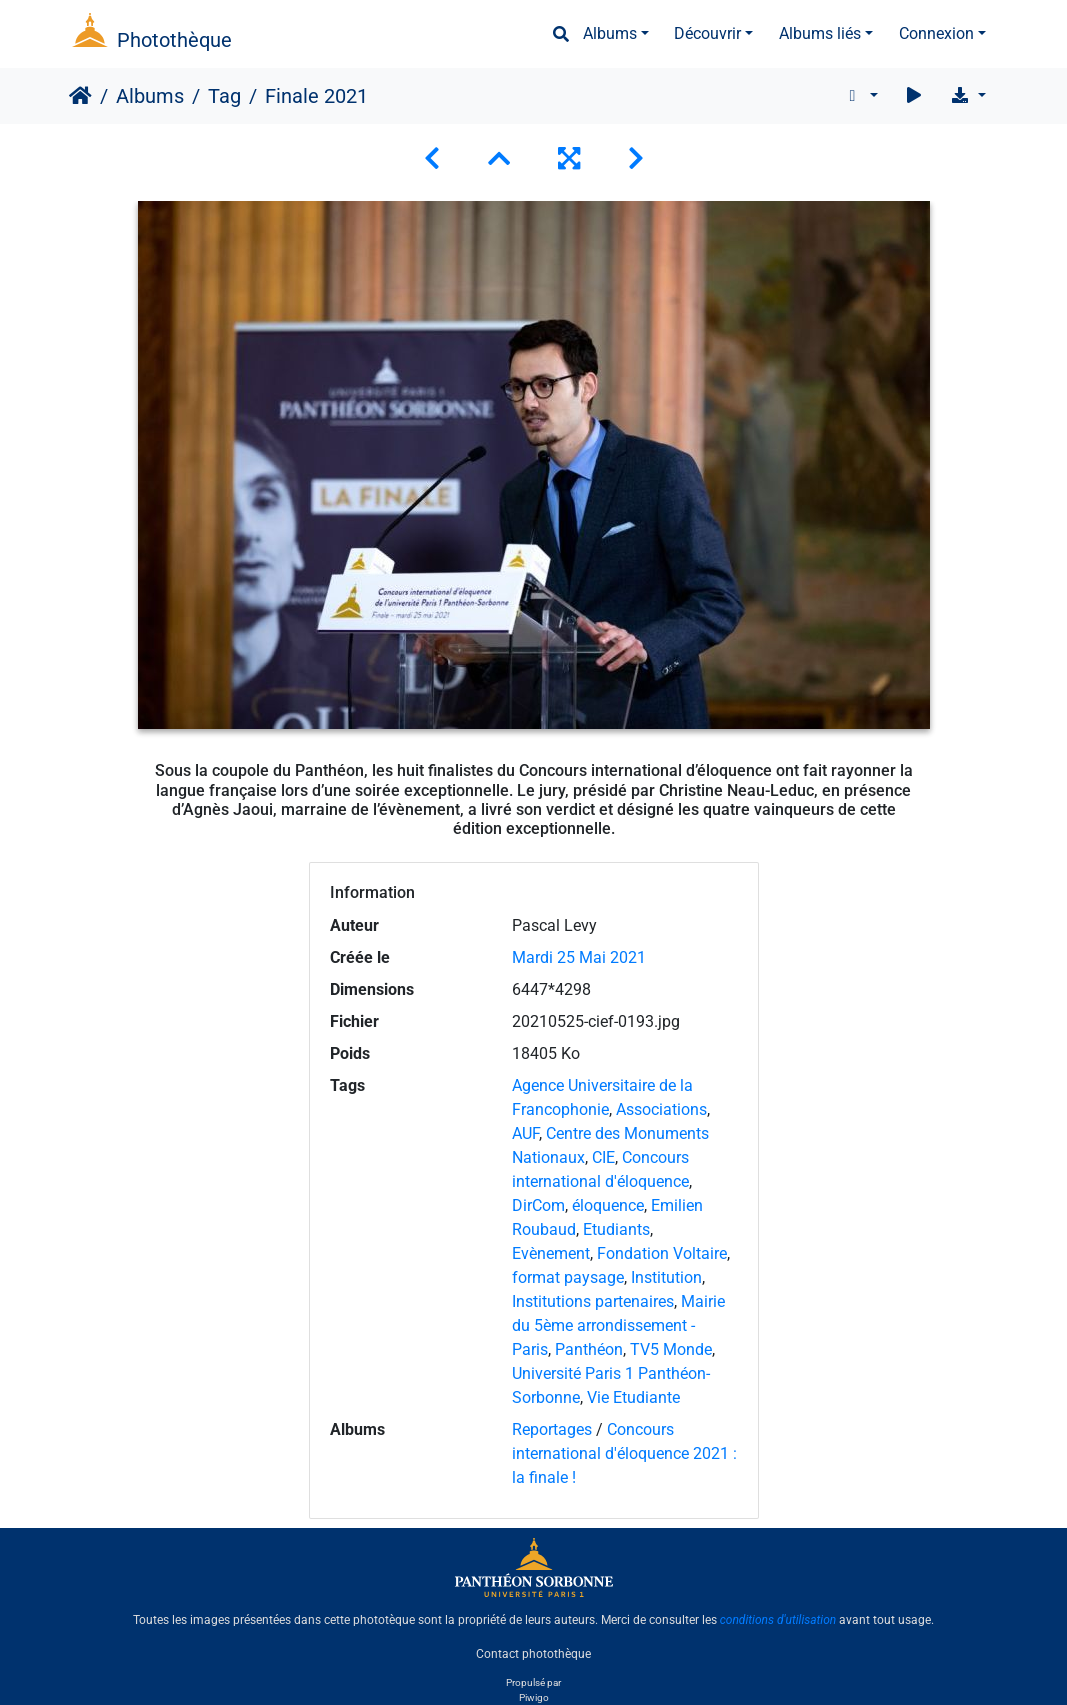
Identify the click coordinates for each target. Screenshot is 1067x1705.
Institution (666, 1277)
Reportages (552, 1429)
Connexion (936, 33)
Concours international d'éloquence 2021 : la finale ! (624, 1453)
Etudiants (616, 1229)
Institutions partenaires (593, 1301)
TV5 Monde (671, 1349)
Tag (224, 96)
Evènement (551, 1253)
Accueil (80, 96)
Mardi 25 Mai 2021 (579, 957)
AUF (525, 1133)
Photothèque (174, 40)
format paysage (568, 1277)
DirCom (538, 1205)
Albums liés (820, 33)
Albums (610, 33)
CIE (603, 1157)
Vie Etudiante (633, 1397)
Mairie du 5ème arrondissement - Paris (618, 1325)
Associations (661, 1109)
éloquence (608, 1205)
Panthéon (589, 1349)
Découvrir (707, 33)
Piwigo (534, 1697)
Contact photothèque (533, 1654)
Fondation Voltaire (662, 1253)
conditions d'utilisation (778, 1620)
